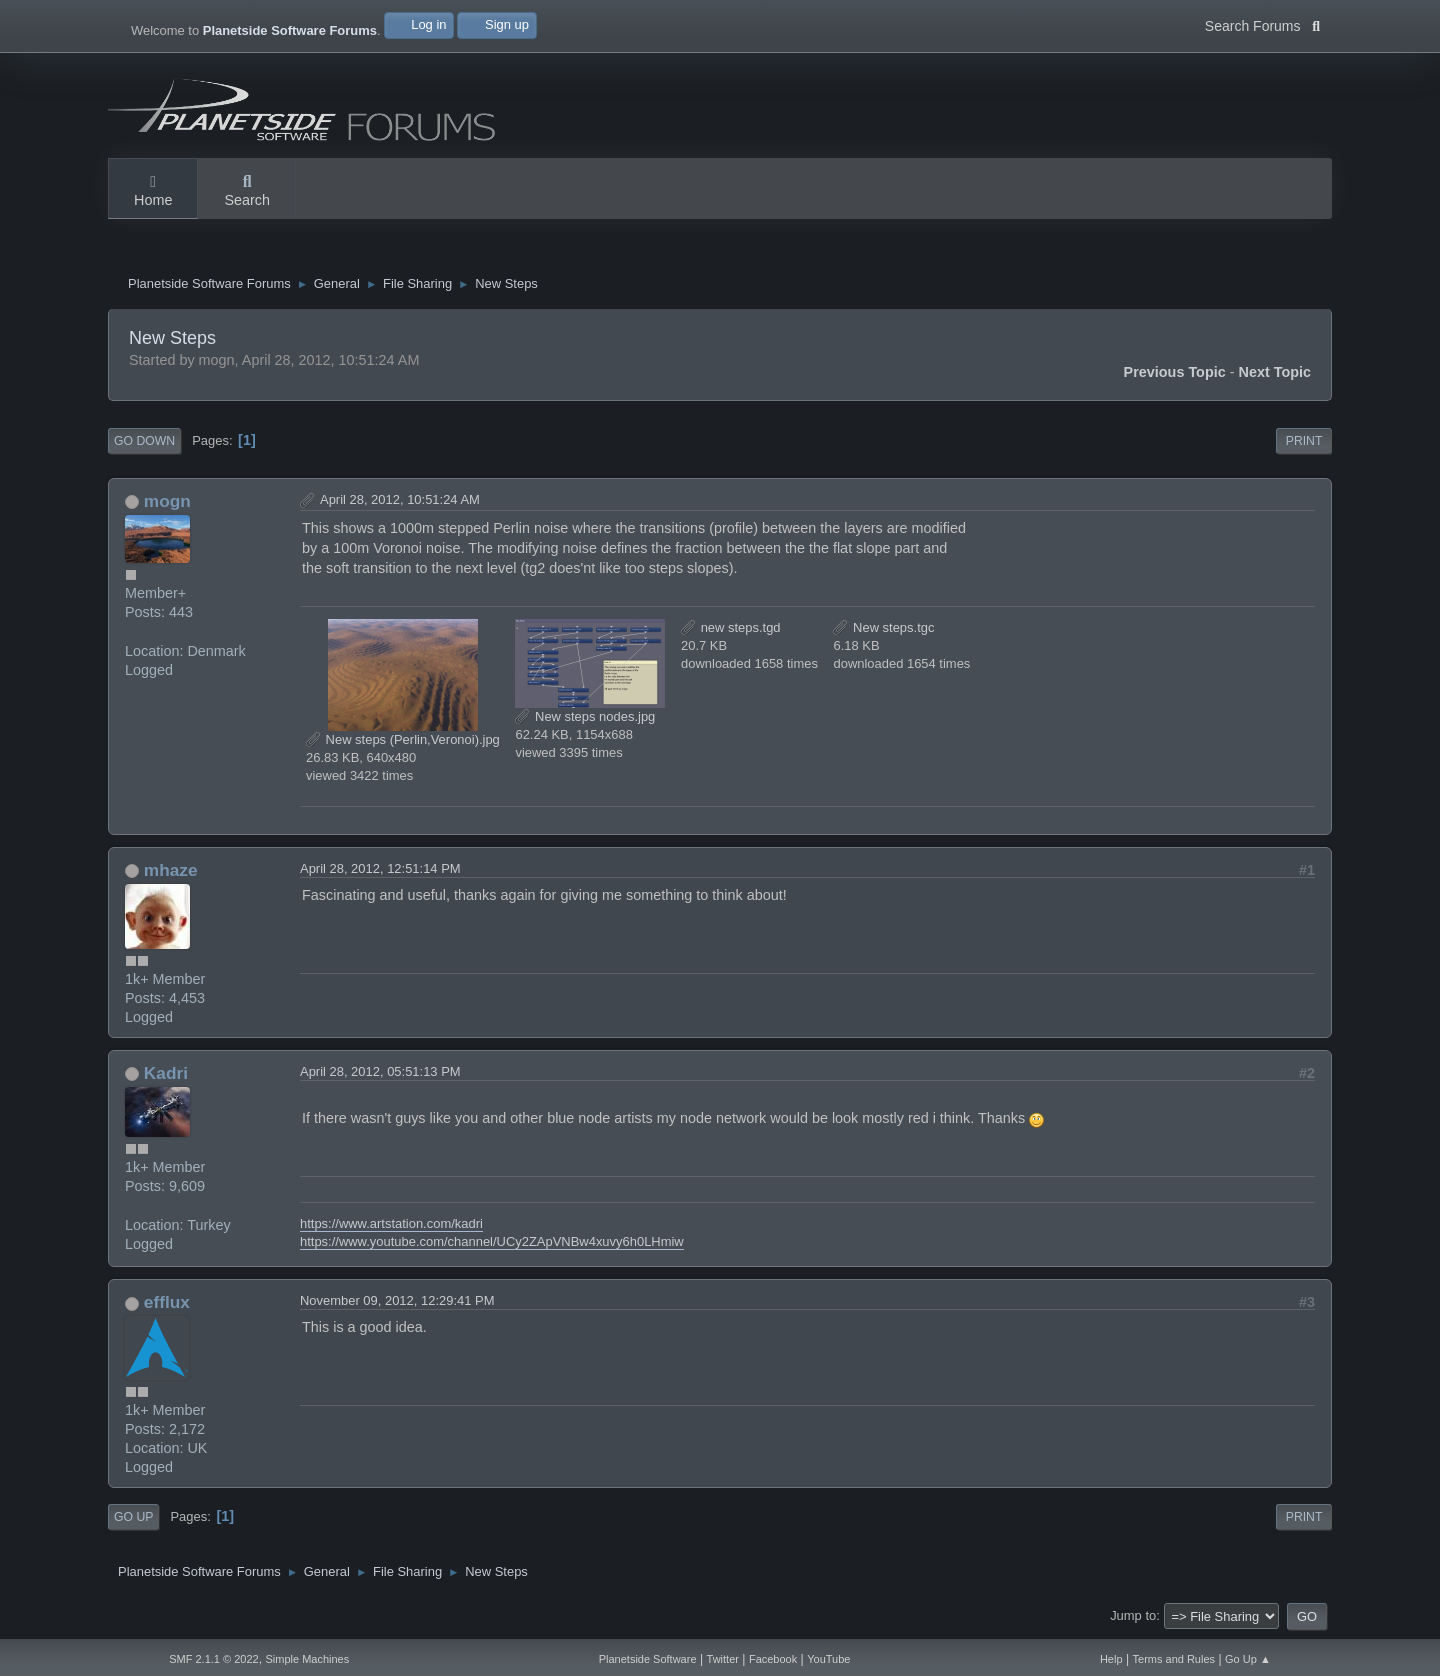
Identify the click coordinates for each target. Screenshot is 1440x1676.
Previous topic (1175, 375)
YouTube (828, 1659)
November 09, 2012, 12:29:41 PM (397, 1303)
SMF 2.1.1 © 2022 (213, 1659)
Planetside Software (648, 1659)
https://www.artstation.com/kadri (391, 1225)
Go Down (144, 444)
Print (1304, 444)
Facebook (773, 1659)
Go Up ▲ (1248, 1659)
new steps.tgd (731, 629)
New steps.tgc (883, 629)
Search (247, 192)
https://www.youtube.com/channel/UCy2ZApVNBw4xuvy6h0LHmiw (492, 1244)
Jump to (1133, 1618)
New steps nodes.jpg (585, 718)
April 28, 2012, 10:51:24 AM (400, 502)
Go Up (133, 1519)
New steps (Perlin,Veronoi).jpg (403, 741)
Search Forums (1262, 24)
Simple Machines (307, 1659)
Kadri (166, 1075)
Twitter (723, 1659)
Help (1111, 1659)
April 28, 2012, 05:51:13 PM (380, 1073)
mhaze (171, 873)
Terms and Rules (1174, 1659)
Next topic (1275, 375)
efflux (167, 1305)
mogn (167, 504)
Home (153, 192)
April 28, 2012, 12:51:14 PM (380, 871)
